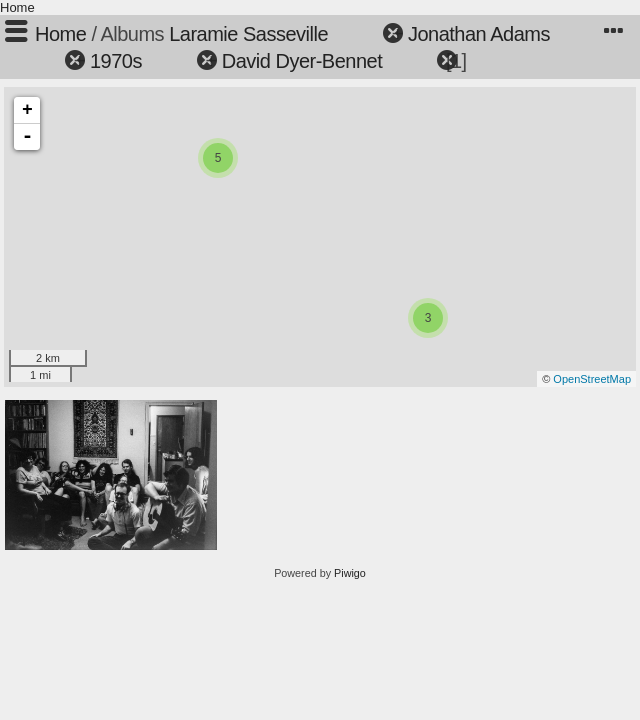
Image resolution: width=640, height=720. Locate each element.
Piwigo (350, 573)
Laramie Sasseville (248, 34)
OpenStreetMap (592, 379)
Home (17, 7)
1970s (116, 61)
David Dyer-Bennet (302, 61)
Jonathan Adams (479, 34)
